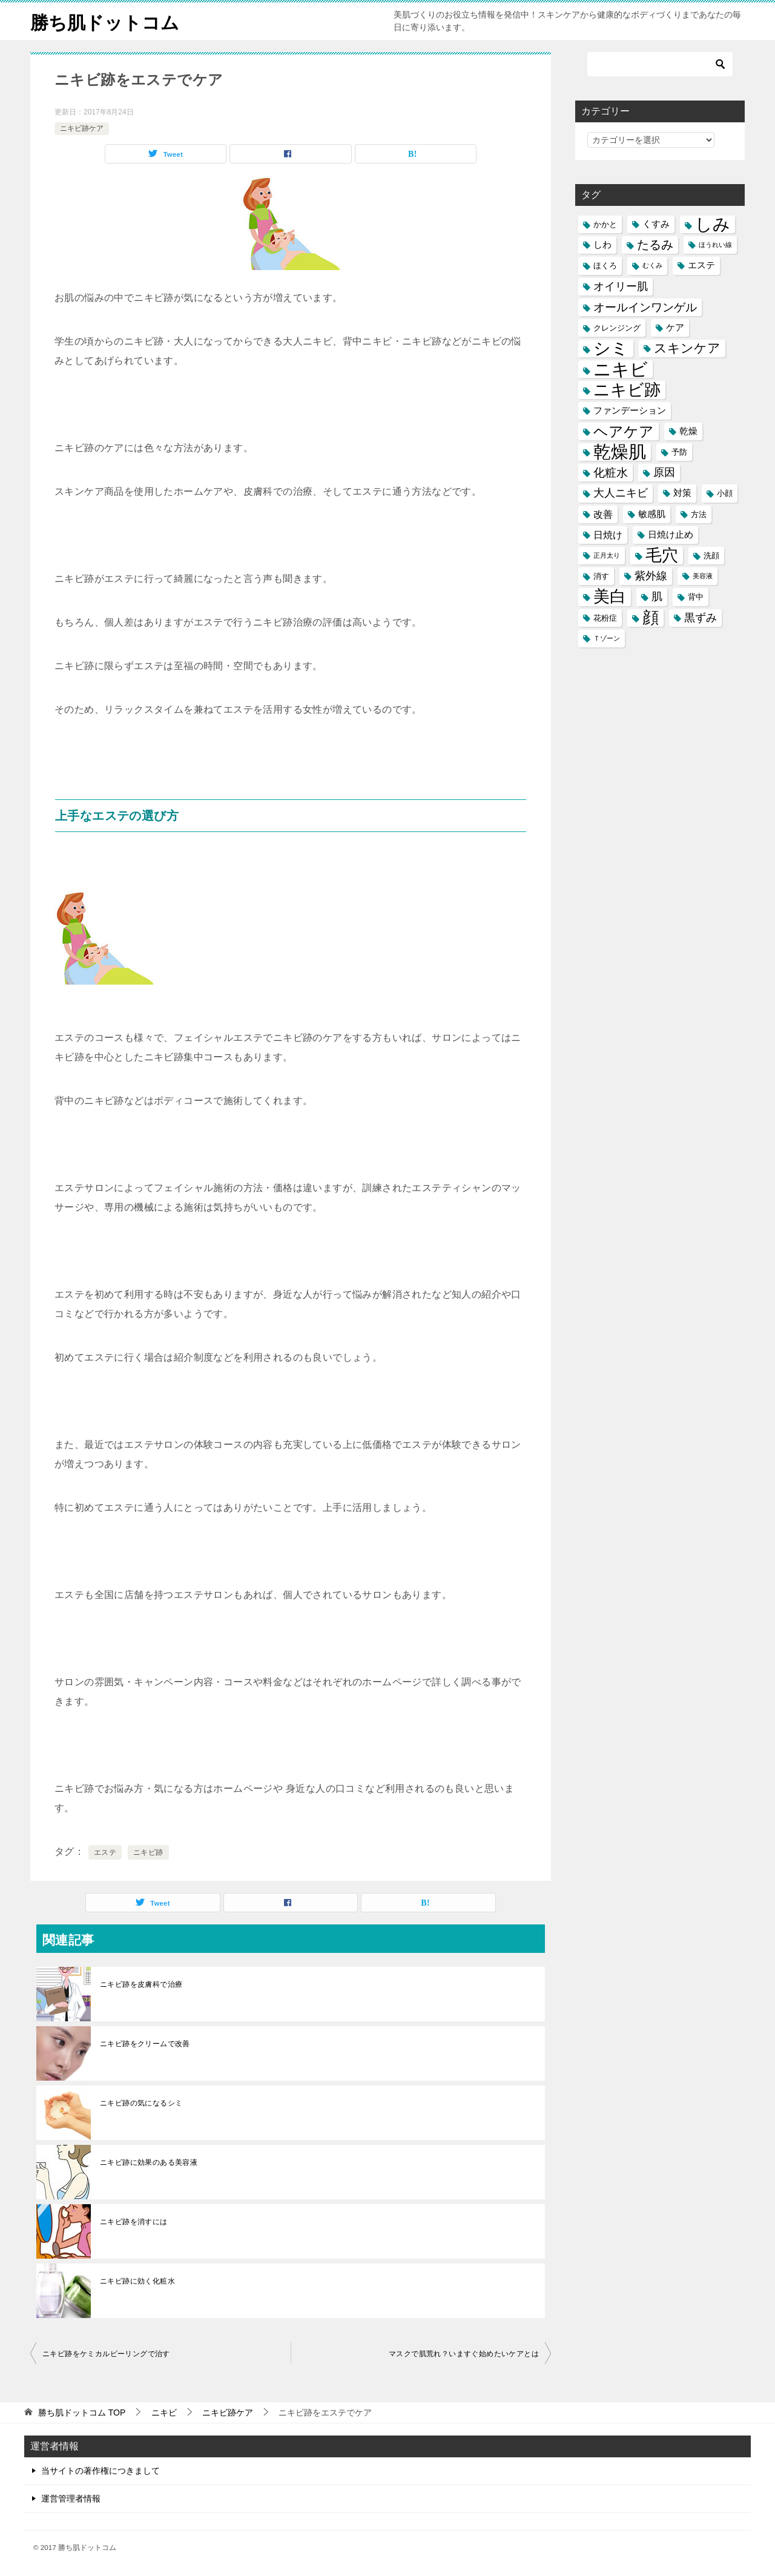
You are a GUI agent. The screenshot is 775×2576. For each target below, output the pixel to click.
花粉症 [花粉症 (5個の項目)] (605, 618)
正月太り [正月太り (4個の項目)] (606, 555)
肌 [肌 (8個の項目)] (656, 596)
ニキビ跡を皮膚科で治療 (141, 1984)
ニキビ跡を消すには (134, 2222)
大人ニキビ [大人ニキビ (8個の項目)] (620, 493)
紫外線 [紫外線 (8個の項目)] (651, 576)
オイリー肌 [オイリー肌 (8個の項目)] (620, 286)
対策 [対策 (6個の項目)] (682, 493)
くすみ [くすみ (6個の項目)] (656, 224)
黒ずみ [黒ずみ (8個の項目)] (700, 618)
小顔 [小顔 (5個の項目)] (725, 493)
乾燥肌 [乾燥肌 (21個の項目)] (619, 452)
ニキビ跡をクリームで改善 (145, 2043)
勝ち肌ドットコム (104, 21)
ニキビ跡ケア (82, 128)
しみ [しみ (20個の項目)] (712, 224)
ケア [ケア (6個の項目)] (675, 327)
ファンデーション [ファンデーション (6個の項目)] (629, 410)
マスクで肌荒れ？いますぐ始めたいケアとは (464, 2354)
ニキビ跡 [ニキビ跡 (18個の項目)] (627, 389)
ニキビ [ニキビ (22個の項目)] (620, 369)
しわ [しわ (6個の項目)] (602, 244)
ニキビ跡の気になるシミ (141, 2103)
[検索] (660, 64)
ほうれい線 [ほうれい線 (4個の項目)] (715, 244)
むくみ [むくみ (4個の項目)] (652, 265)
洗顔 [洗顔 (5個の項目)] (711, 555)
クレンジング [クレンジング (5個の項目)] (617, 327)
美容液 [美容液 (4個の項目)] (703, 576)
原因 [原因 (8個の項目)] (664, 472)
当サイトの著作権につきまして (100, 2470)
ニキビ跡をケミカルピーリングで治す (106, 2354)
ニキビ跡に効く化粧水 (137, 2281)
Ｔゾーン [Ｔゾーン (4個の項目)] (606, 638)
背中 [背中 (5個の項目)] (696, 596)
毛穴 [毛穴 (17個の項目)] (661, 555)
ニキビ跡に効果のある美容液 (148, 2162)
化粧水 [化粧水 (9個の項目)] (610, 472)
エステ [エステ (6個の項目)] (701, 265)
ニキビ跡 (148, 1852)
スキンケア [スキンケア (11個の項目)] (687, 348)
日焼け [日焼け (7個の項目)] (607, 534)
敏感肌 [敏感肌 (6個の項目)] (651, 514)
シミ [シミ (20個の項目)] (610, 348)
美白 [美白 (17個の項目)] (609, 597)
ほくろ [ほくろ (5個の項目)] (605, 265)
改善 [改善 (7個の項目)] (603, 514)
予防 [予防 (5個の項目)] (679, 452)
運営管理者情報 (71, 2498)
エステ (105, 1852)
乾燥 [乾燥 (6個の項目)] (688, 431)
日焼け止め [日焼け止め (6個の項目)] (670, 535)
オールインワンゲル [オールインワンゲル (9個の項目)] (645, 307)
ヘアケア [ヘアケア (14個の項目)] (623, 431)
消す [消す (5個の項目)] (601, 576)
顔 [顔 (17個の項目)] (650, 618)
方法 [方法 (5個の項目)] (699, 514)
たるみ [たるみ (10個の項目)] (655, 244)
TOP (81, 2412)
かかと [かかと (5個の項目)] (605, 224)
